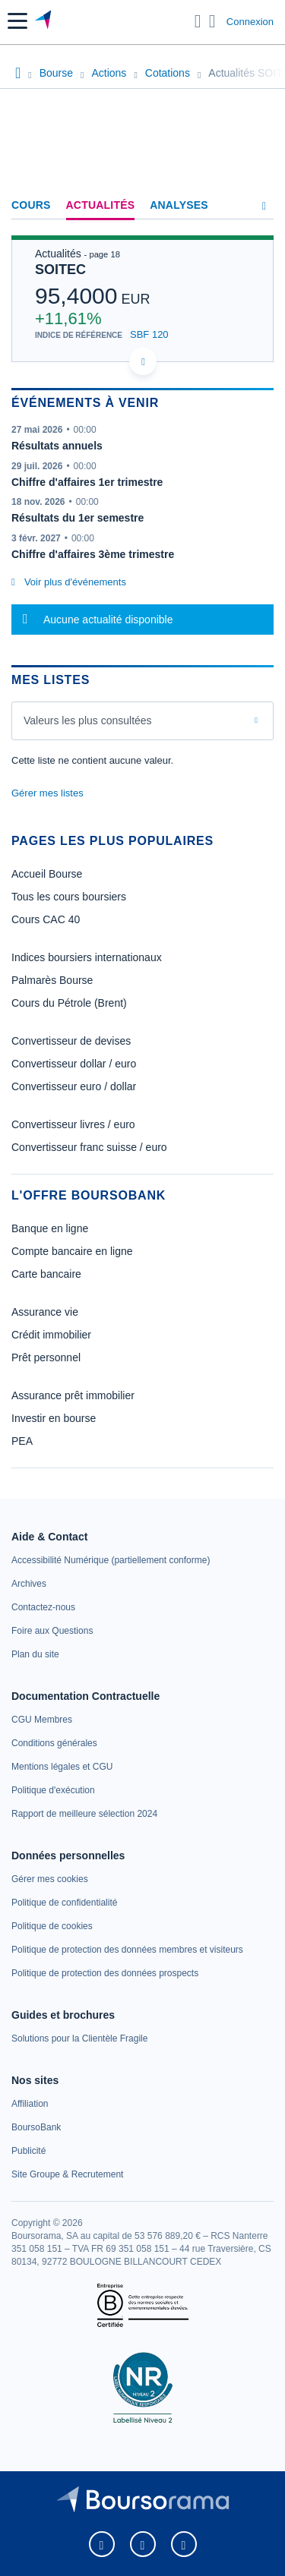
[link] (110, 1560)
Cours (31, 205)
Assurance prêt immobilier (73, 1395)
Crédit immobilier (51, 1335)
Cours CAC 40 (45, 919)
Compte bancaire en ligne (72, 1251)
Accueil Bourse (46, 874)
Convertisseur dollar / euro (73, 1064)
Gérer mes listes (47, 793)
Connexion (250, 21)
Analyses (179, 205)
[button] (17, 21)
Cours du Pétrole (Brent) (69, 1003)
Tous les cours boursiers (68, 897)
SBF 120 (149, 334)
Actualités (100, 205)
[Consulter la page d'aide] (212, 21)
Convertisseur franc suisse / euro (89, 1147)
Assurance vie (44, 1312)
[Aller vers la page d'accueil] (44, 21)
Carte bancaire (46, 1274)
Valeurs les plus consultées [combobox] (88, 720)
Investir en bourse (53, 1418)
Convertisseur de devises (71, 1041)
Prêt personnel (46, 1357)
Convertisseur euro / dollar (73, 1086)
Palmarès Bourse (52, 980)
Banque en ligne (49, 1228)
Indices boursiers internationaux (86, 957)
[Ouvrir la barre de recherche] (198, 21)
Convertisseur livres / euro (73, 1124)
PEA (22, 1441)
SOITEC (60, 269)
